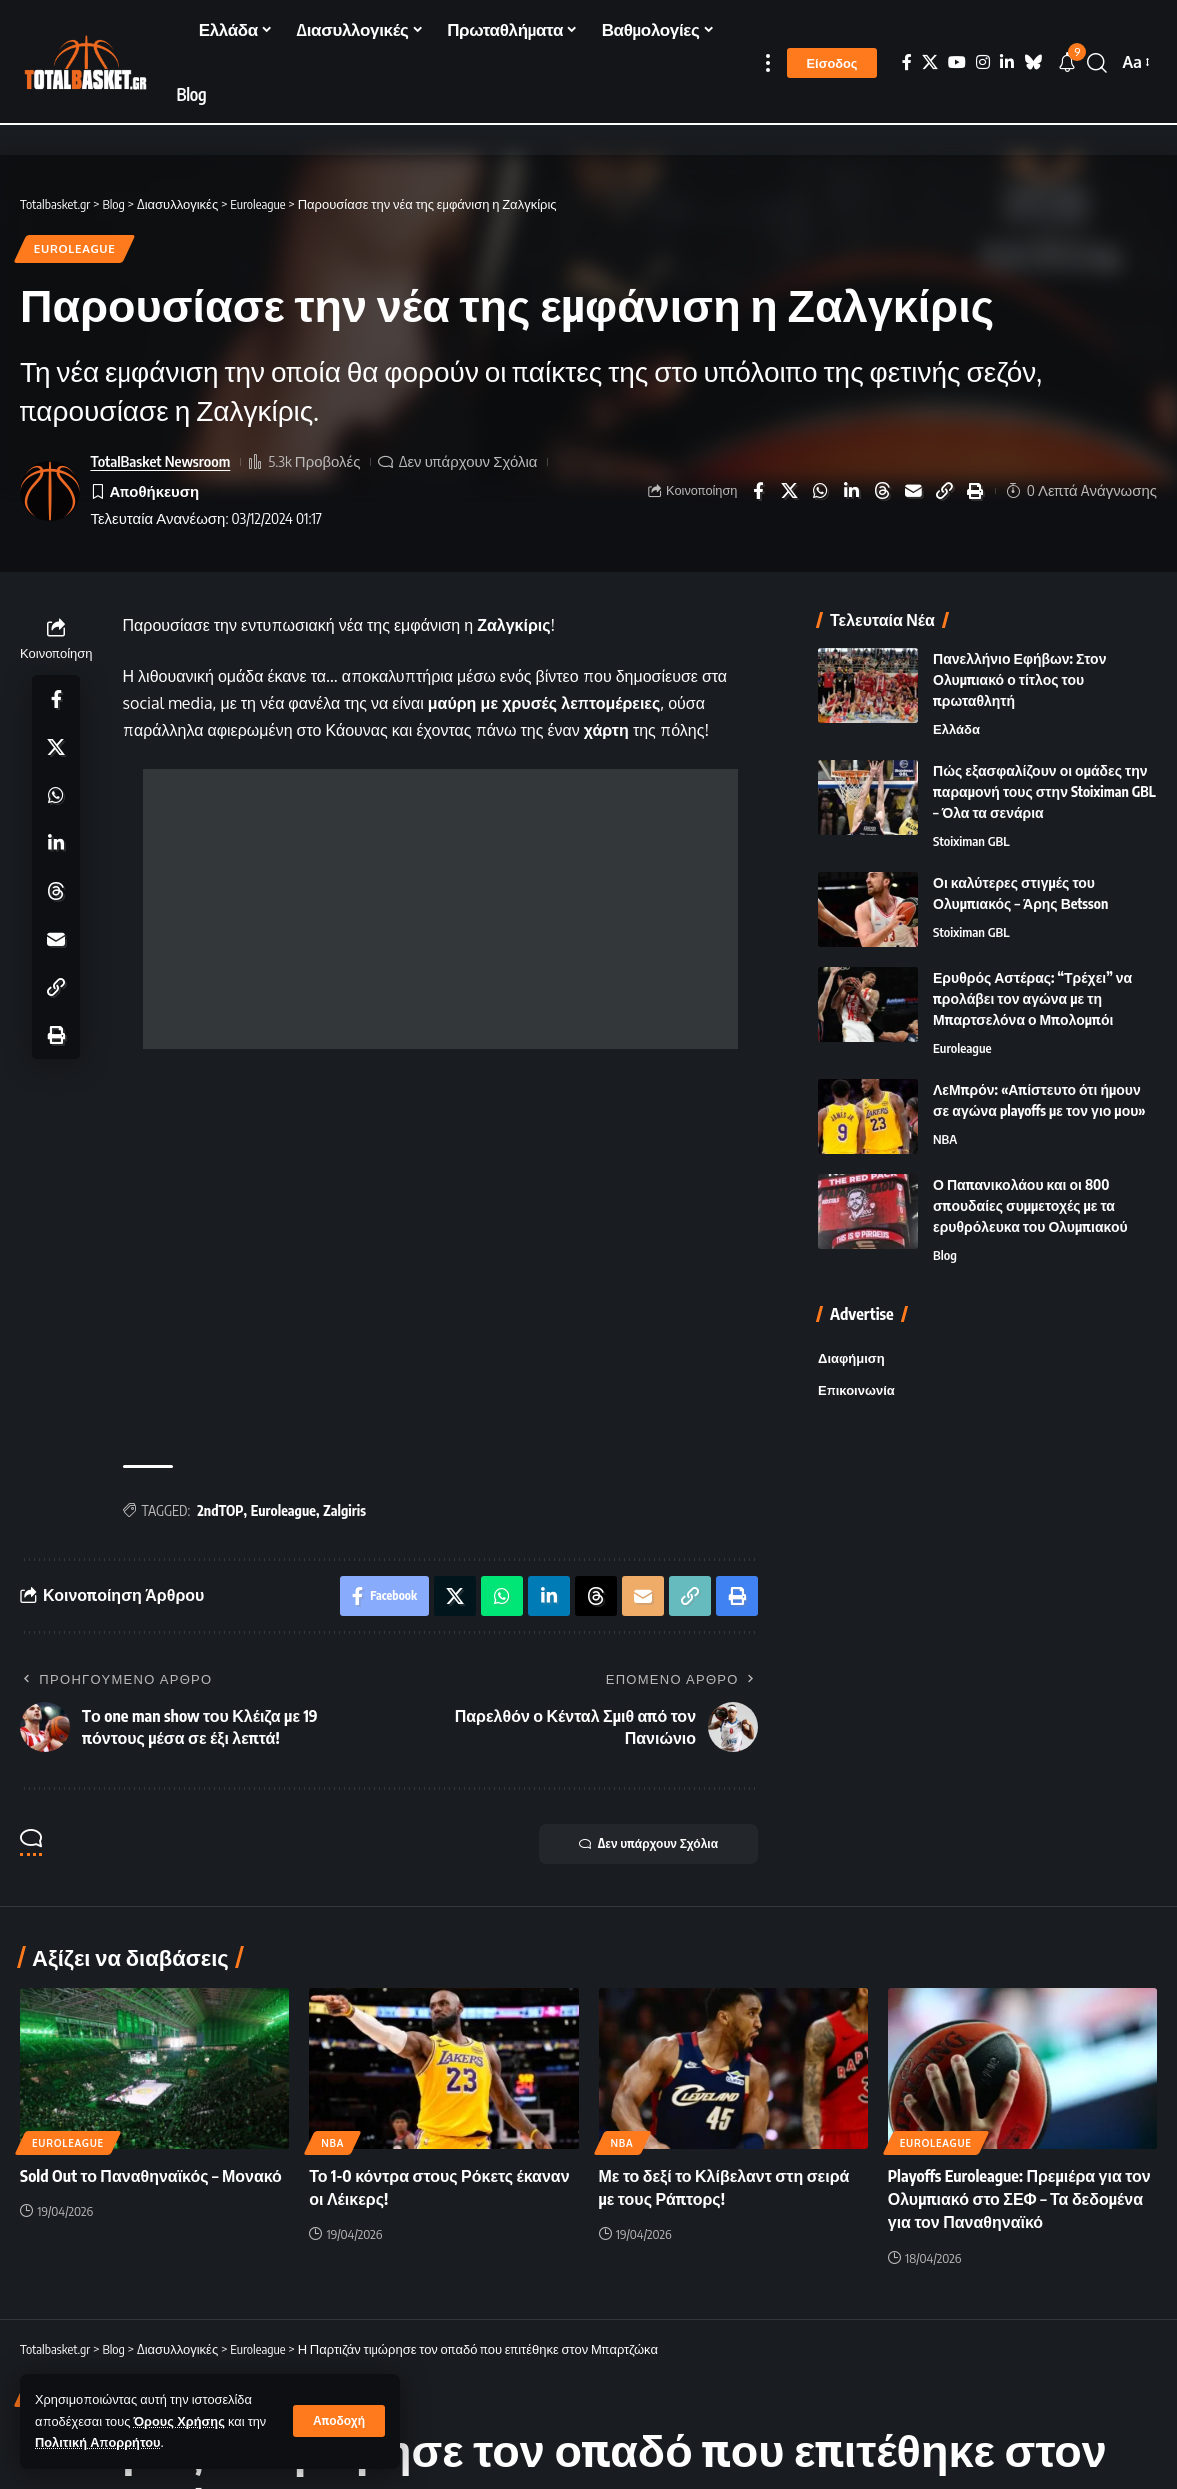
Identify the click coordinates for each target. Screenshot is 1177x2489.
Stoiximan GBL (971, 841)
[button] (339, 2421)
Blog (945, 1255)
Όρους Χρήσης (179, 2421)
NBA (945, 1139)
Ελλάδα (956, 729)
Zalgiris (344, 1510)
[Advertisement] (440, 909)
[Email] (913, 491)
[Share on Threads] (882, 491)
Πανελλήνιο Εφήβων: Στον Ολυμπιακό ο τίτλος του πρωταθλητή (1019, 679)
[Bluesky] (1033, 62)
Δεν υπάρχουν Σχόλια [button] (648, 1844)
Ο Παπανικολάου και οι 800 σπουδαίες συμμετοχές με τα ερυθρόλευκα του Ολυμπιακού (1030, 1205)
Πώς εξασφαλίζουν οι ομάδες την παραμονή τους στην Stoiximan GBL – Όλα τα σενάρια (1044, 791)
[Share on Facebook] (758, 491)
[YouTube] (957, 62)
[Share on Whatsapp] (820, 491)
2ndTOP (220, 1510)
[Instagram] (983, 62)
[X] (930, 62)
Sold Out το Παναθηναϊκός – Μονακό (151, 2176)
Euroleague (75, 248)
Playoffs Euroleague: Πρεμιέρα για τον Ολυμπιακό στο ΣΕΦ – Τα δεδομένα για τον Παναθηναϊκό (1019, 2199)
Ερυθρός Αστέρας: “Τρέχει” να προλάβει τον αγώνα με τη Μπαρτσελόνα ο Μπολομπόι (1032, 998)
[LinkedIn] (1007, 62)
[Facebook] (907, 62)
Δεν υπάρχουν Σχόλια (468, 461)
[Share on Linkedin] (851, 491)
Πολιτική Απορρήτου (98, 2442)
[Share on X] (789, 491)
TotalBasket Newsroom (160, 461)
